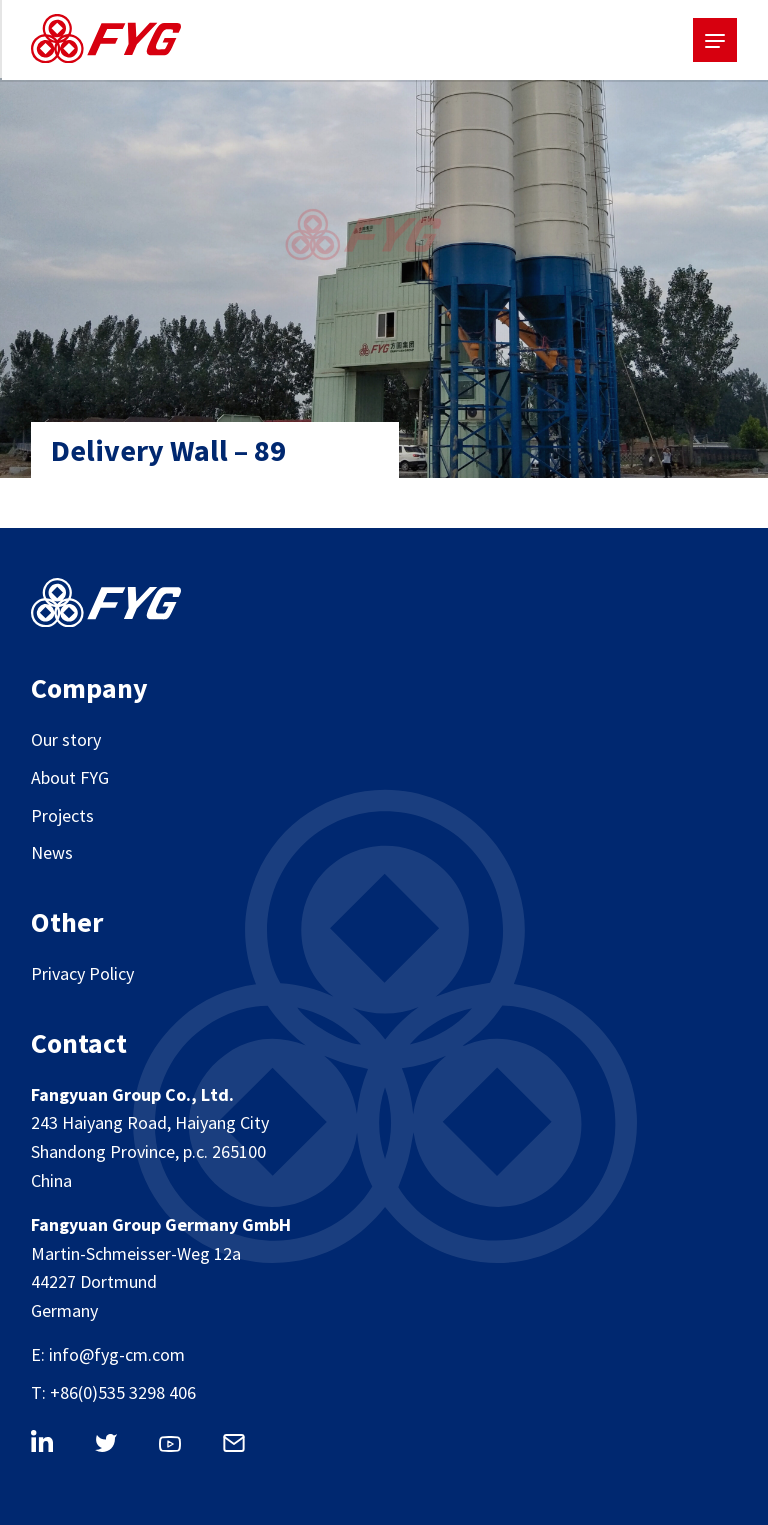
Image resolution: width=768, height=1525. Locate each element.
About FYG (70, 777)
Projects (62, 815)
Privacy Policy (82, 973)
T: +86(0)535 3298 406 (113, 1392)
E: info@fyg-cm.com (108, 1354)
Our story (66, 739)
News (52, 852)
